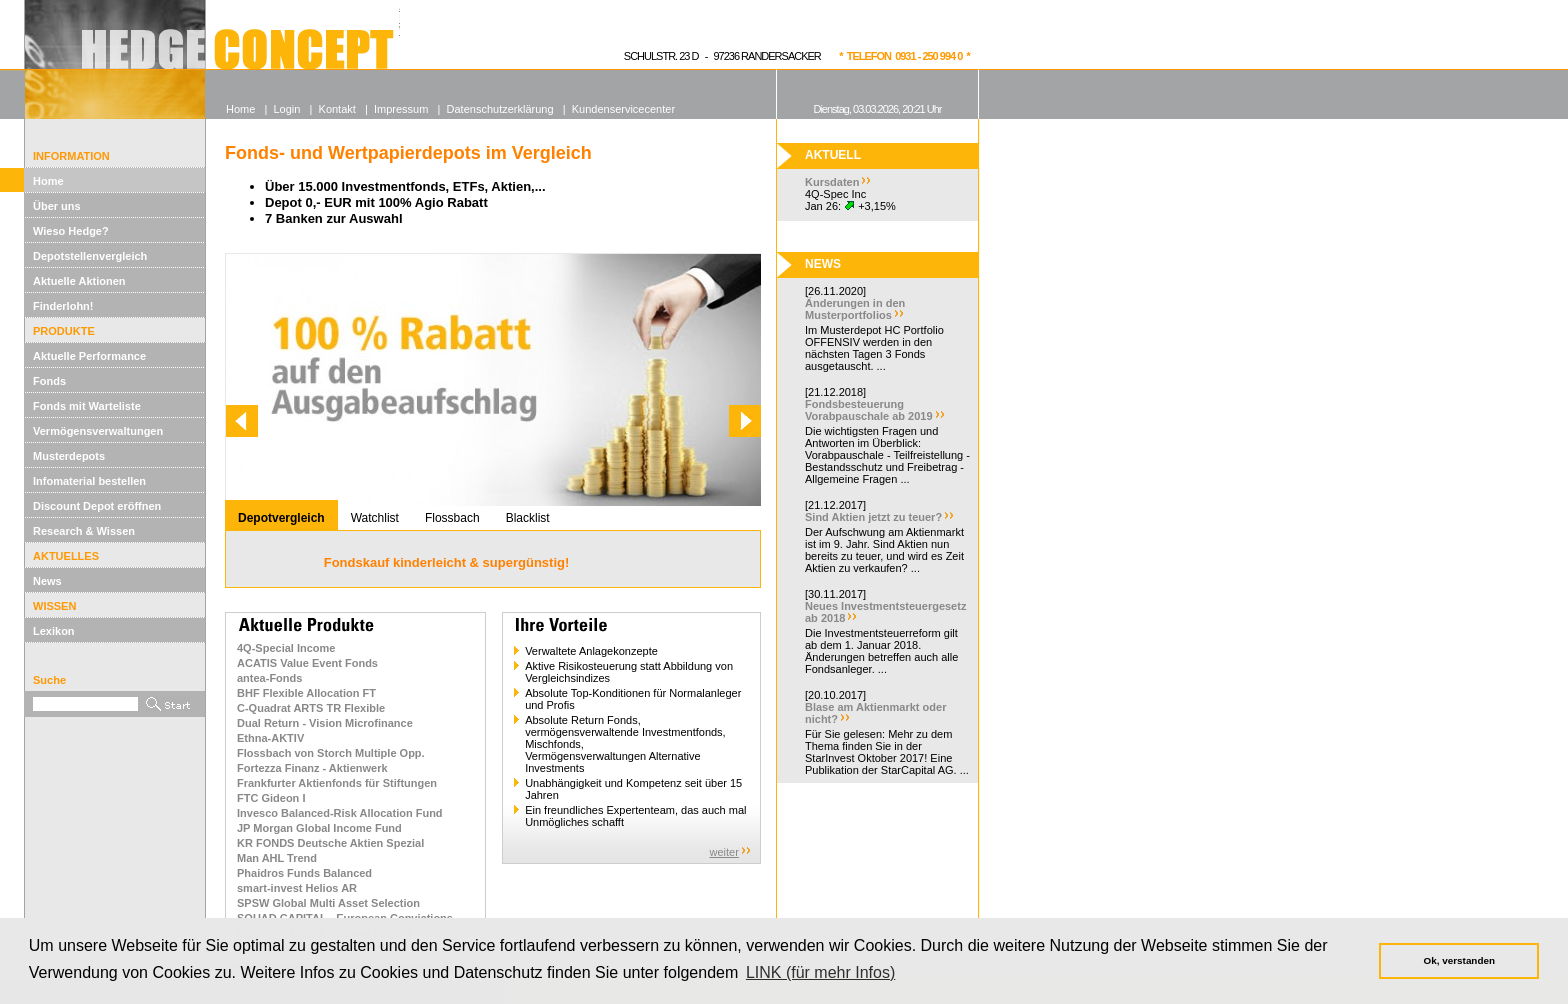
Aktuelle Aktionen (79, 281)
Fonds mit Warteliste (87, 406)
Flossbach (452, 518)
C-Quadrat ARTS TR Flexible (311, 708)
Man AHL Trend (277, 858)
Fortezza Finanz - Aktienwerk (312, 768)
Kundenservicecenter (623, 109)
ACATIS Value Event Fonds (307, 663)
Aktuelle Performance (89, 356)
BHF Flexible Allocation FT (306, 693)
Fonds (49, 381)
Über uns (57, 206)
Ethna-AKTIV (270, 738)
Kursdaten (832, 182)
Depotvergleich (281, 518)
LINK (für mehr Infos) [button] (820, 972)
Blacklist (528, 518)
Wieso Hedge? (71, 231)
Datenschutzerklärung (500, 109)
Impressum (401, 109)
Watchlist (375, 518)
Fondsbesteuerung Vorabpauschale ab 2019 (869, 410)
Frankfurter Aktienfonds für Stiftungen (337, 783)
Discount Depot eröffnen (97, 506)
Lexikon (54, 631)
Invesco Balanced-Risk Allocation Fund (340, 813)
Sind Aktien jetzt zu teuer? (873, 517)
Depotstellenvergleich (90, 256)
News (47, 581)
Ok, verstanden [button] (1459, 960)
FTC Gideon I (271, 798)
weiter (724, 852)
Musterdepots (69, 456)
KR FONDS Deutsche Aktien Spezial (330, 843)
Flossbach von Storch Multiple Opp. (331, 753)
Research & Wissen (84, 531)
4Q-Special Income (286, 648)
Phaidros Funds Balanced (304, 873)
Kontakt (337, 109)
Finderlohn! (63, 306)
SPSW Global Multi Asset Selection (328, 903)
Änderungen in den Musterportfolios (855, 309)
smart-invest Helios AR (297, 888)
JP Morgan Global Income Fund (319, 828)
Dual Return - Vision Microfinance (325, 723)
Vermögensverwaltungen (98, 431)
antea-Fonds (269, 678)
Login (286, 109)
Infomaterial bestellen (89, 481)
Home (48, 181)
